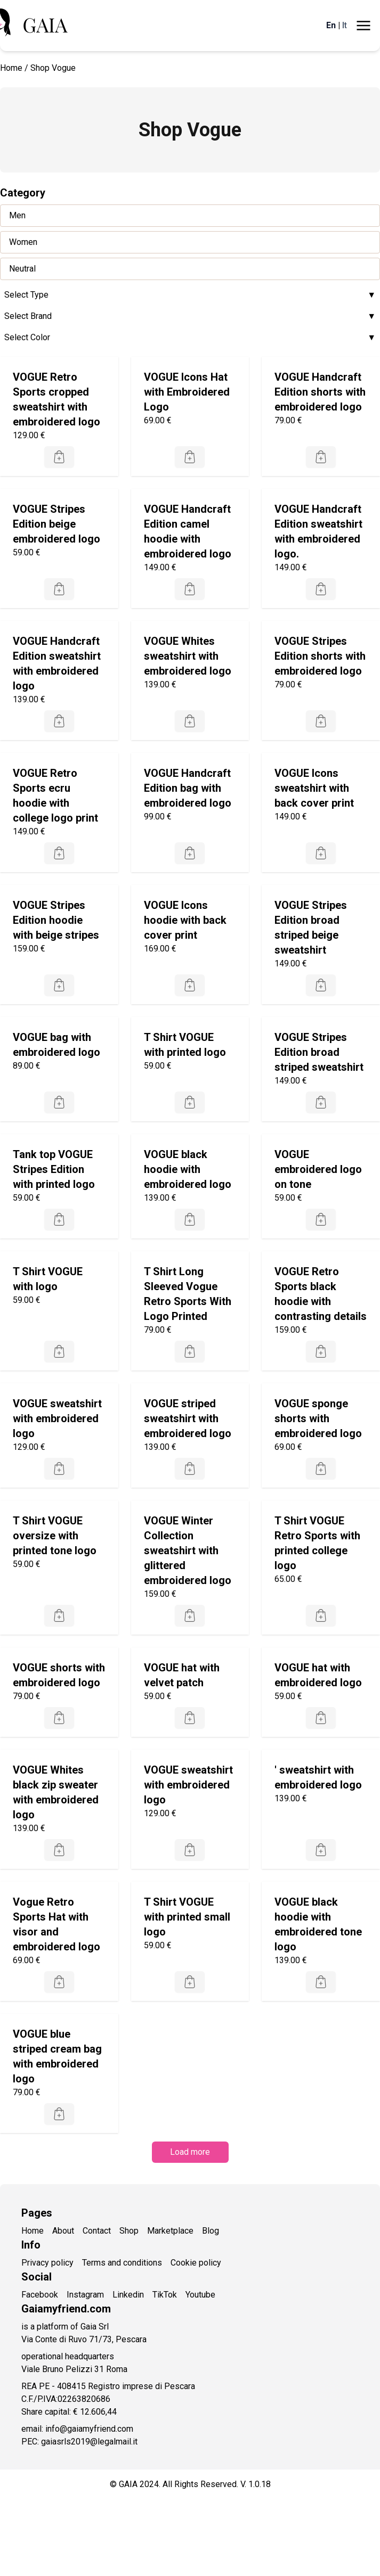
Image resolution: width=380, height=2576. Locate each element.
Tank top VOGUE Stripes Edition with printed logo (54, 1169)
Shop (129, 2231)
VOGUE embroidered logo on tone (318, 1169)
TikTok (164, 2295)
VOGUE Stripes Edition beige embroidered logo (56, 524)
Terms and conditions (122, 2263)
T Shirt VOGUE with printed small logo (187, 1917)
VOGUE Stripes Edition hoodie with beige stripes (56, 920)
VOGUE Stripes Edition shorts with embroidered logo (320, 656)
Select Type (190, 295)
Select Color (190, 337)
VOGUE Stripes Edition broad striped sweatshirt (318, 1052)
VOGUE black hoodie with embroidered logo (187, 1169)
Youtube (200, 2295)
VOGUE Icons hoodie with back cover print (185, 920)
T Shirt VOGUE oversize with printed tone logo (54, 1535)
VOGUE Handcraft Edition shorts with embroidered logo (320, 392)
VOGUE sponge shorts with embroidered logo (318, 1418)
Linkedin (128, 2295)
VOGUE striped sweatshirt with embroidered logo (187, 1418)
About (63, 2231)
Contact (97, 2231)
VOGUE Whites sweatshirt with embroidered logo (187, 656)
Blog (210, 2231)
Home (11, 68)
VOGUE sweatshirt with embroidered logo (57, 1418)
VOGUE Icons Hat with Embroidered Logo (187, 392)
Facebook (39, 2295)
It (344, 25)
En (331, 25)
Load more (190, 2152)
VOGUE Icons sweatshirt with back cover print (314, 788)
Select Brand (190, 316)
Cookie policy (196, 2263)
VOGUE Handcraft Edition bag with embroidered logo (187, 788)
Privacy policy (47, 2263)
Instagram (85, 2295)
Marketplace (170, 2231)
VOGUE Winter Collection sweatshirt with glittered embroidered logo (187, 1550)
